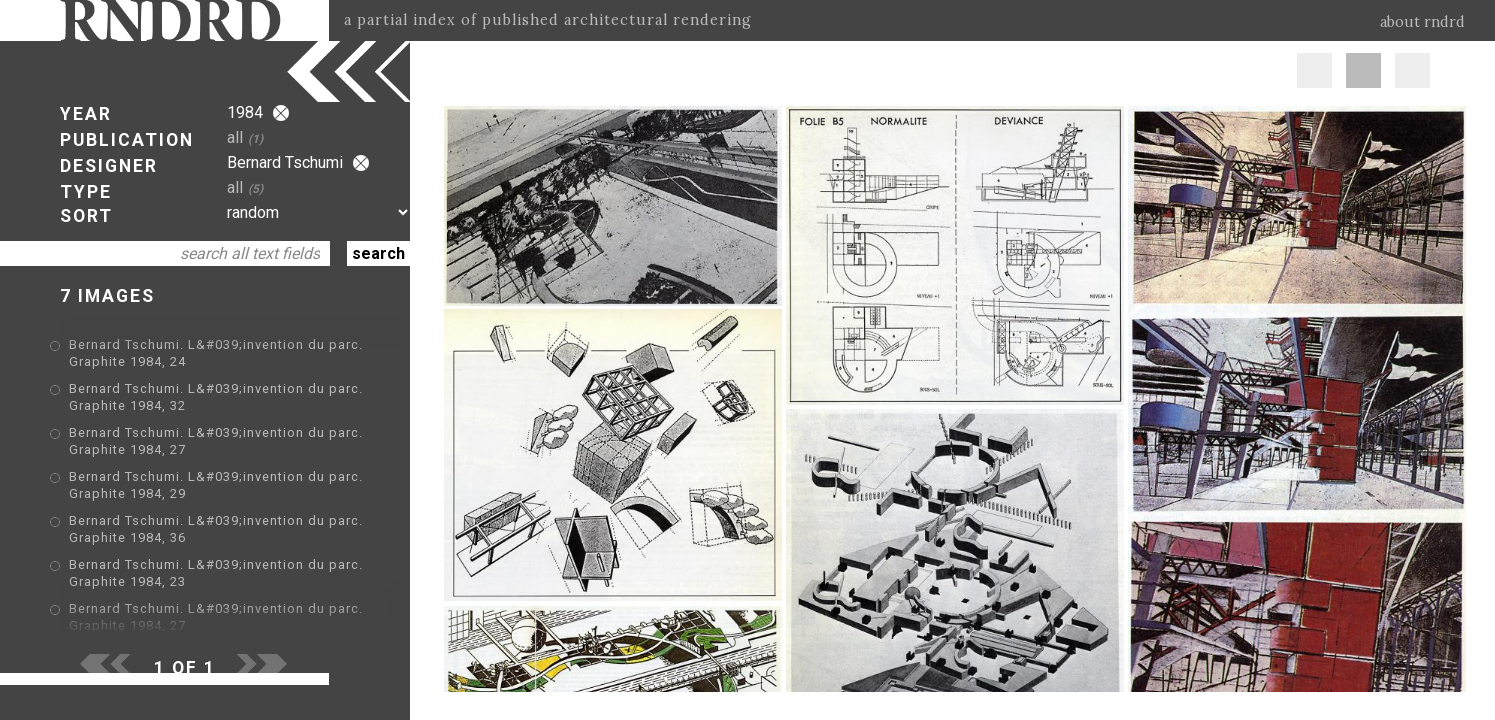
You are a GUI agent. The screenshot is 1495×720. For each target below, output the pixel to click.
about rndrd (1422, 22)
